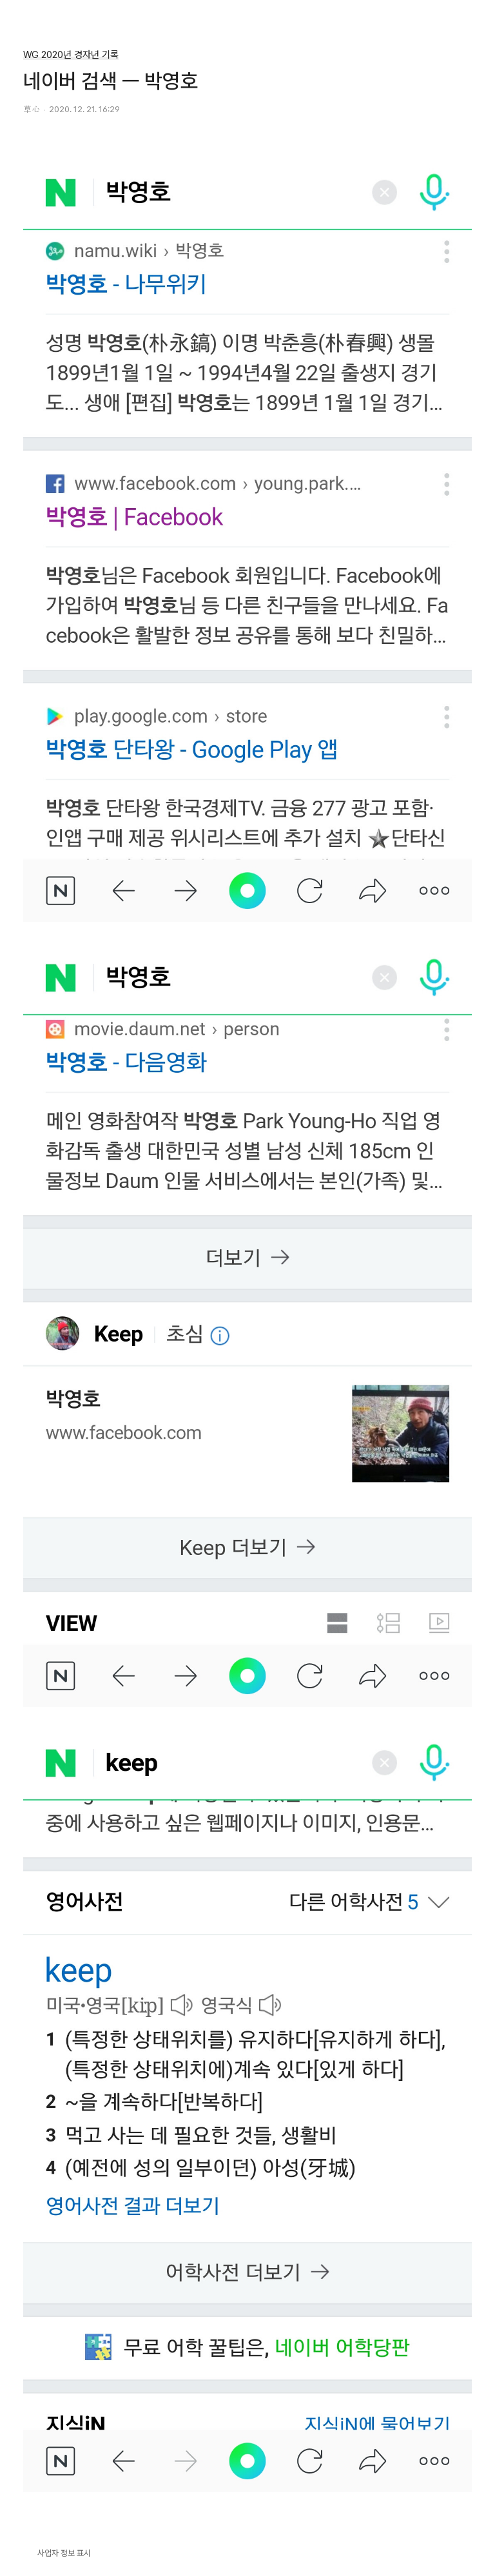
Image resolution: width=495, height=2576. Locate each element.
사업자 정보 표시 (57, 2552)
